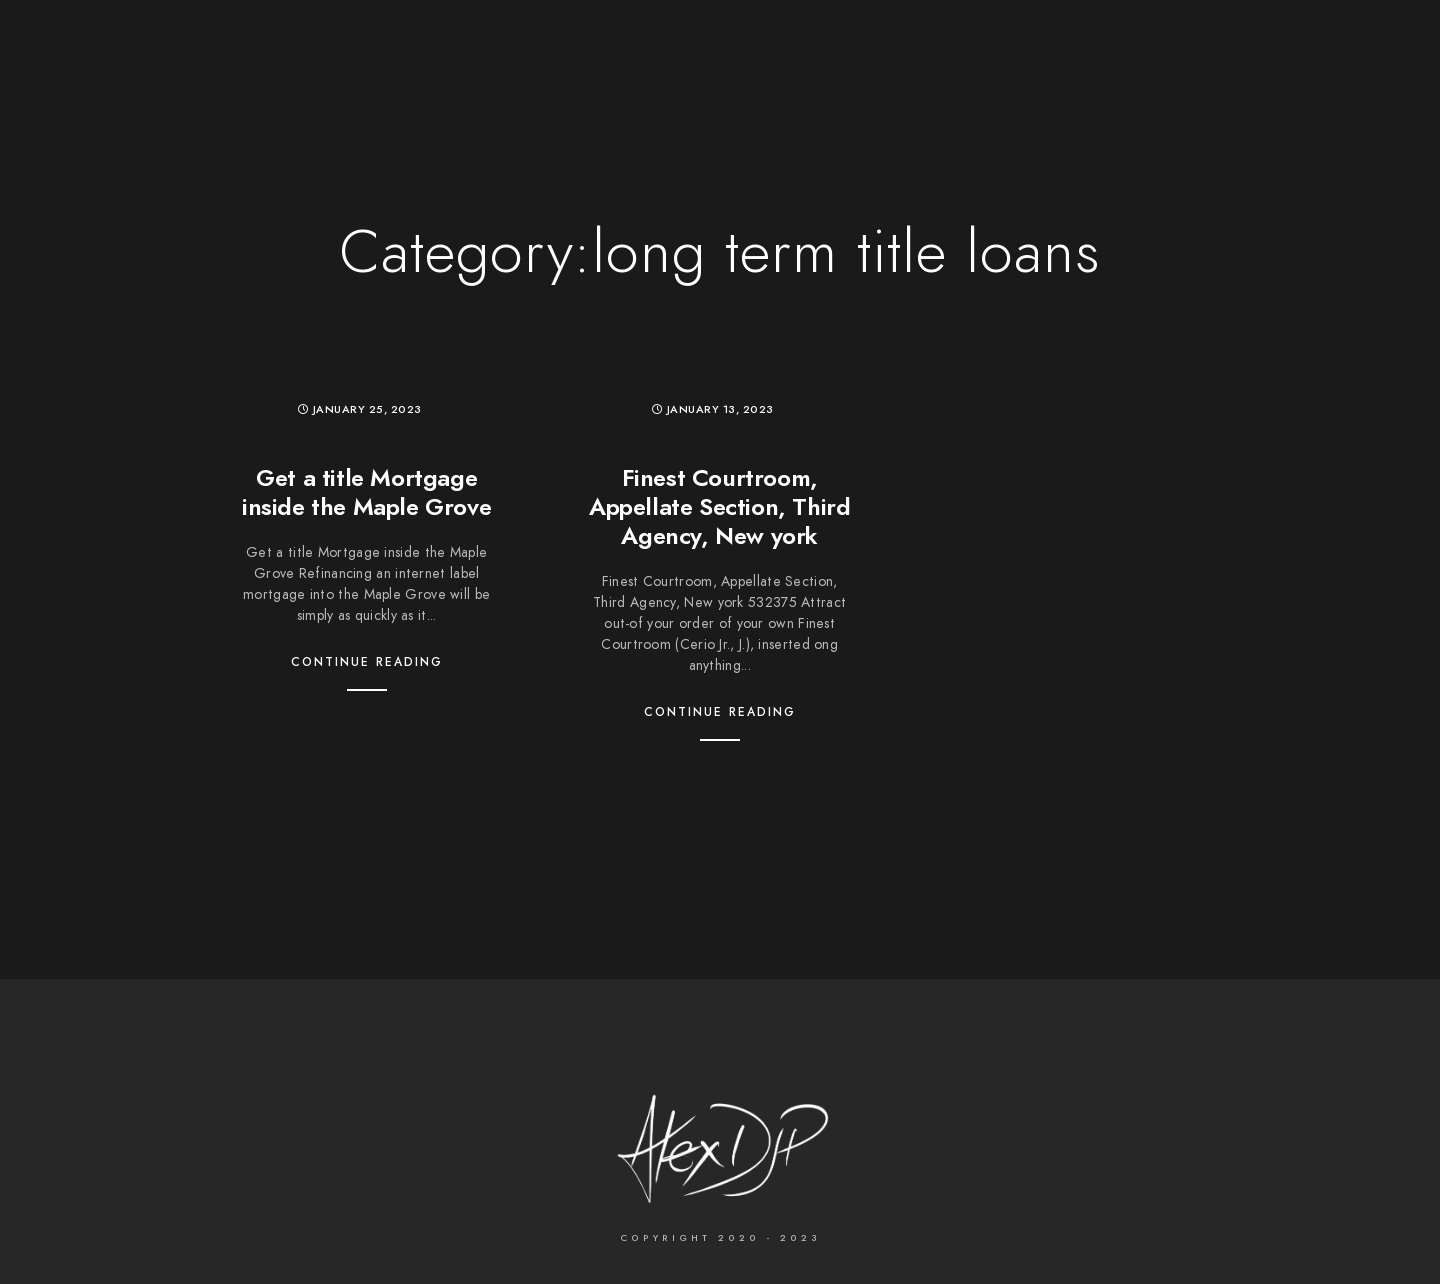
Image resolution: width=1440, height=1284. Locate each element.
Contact (1014, 50)
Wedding (508, 50)
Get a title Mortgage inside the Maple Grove (366, 492)
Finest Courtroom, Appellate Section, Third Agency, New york (719, 506)
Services (830, 50)
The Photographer (367, 50)
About (923, 50)
